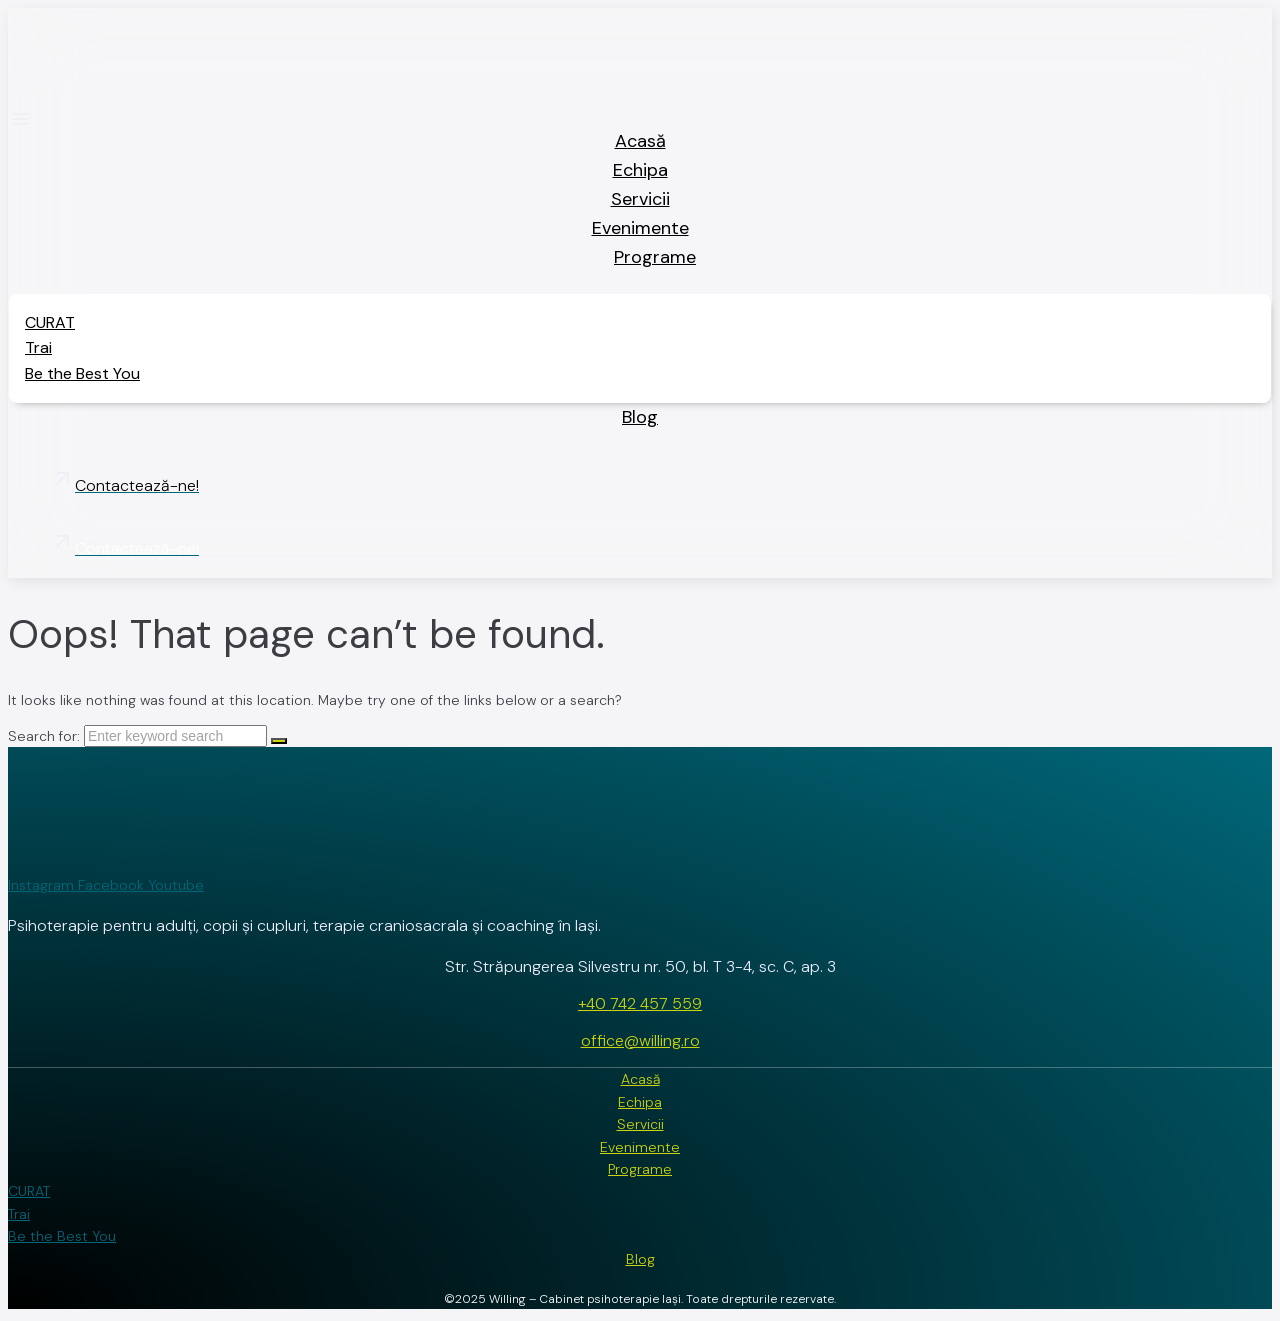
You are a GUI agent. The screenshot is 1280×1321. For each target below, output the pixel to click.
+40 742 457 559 (640, 1003)
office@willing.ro (640, 1040)
